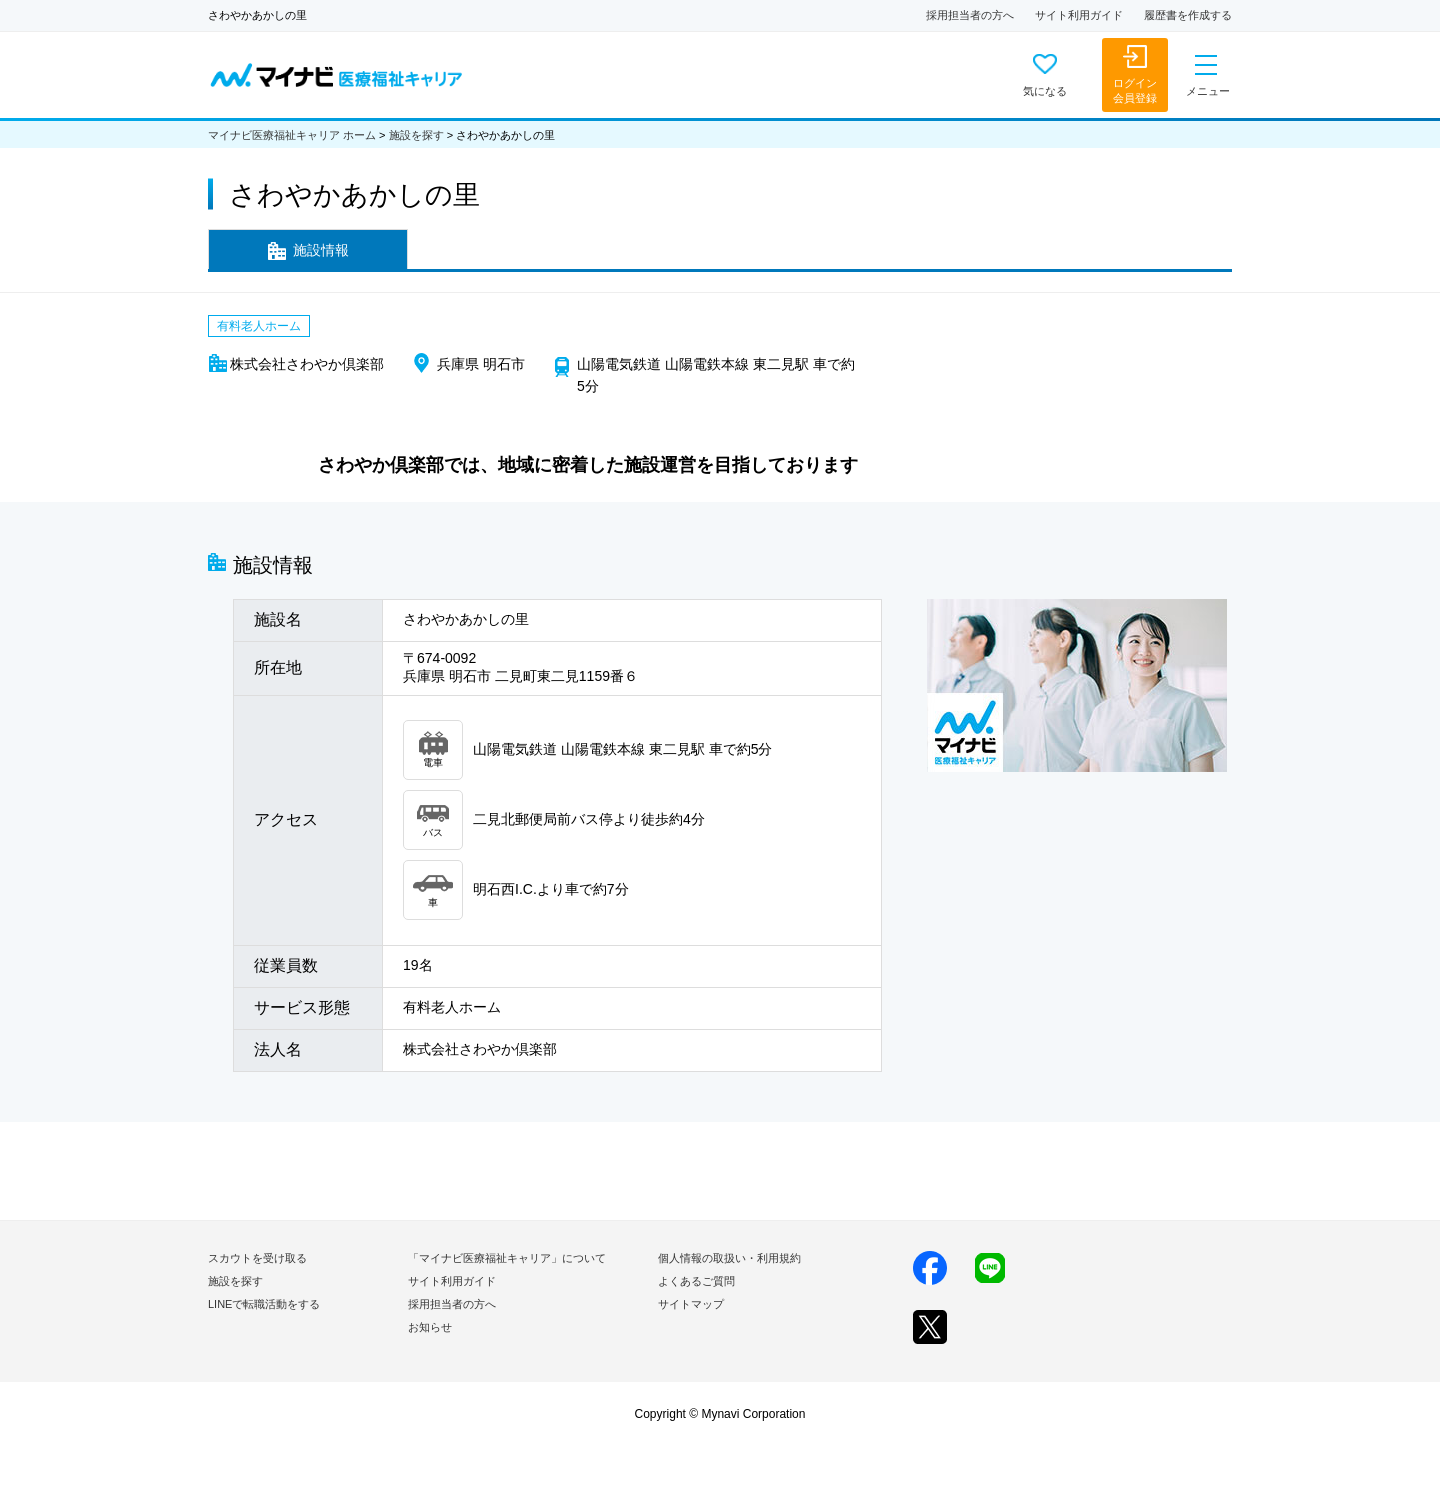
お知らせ (430, 1327)
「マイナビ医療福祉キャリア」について (507, 1258)
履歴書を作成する (1188, 15)
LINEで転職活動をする (264, 1304)
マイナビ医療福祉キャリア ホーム (292, 135)
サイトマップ (691, 1304)
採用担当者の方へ (970, 15)
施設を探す (416, 135)
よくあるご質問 (696, 1281)
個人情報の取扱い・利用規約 (729, 1258)
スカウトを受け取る (257, 1258)
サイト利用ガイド (1079, 15)
